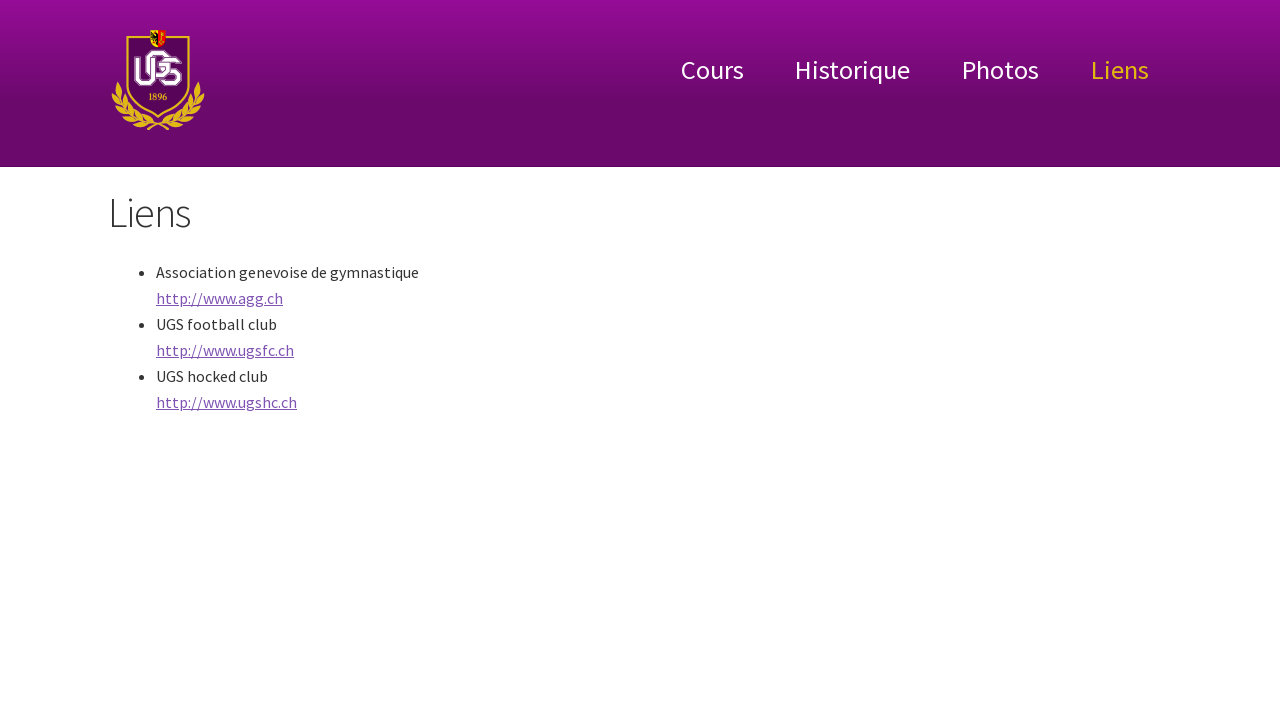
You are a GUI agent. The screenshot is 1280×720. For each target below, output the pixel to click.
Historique (852, 69)
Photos (1000, 69)
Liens (1120, 69)
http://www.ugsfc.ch (225, 350)
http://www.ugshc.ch (226, 402)
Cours (712, 69)
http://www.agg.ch (219, 298)
